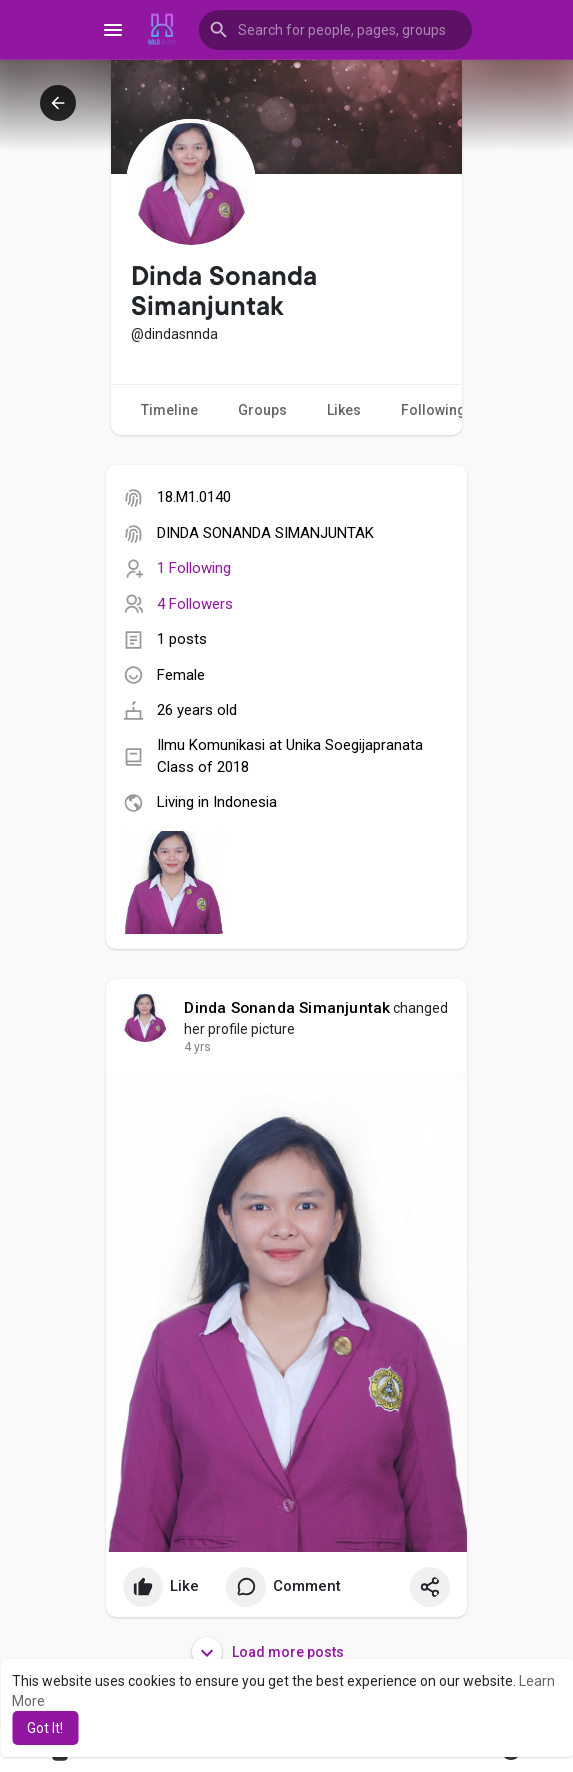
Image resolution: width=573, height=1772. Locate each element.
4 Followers (195, 604)
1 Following (194, 568)
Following (445, 410)
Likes (344, 410)
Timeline (169, 410)
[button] (335, 30)
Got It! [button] (45, 1728)
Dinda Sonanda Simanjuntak (287, 1008)
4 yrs (197, 1047)
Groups (262, 410)
